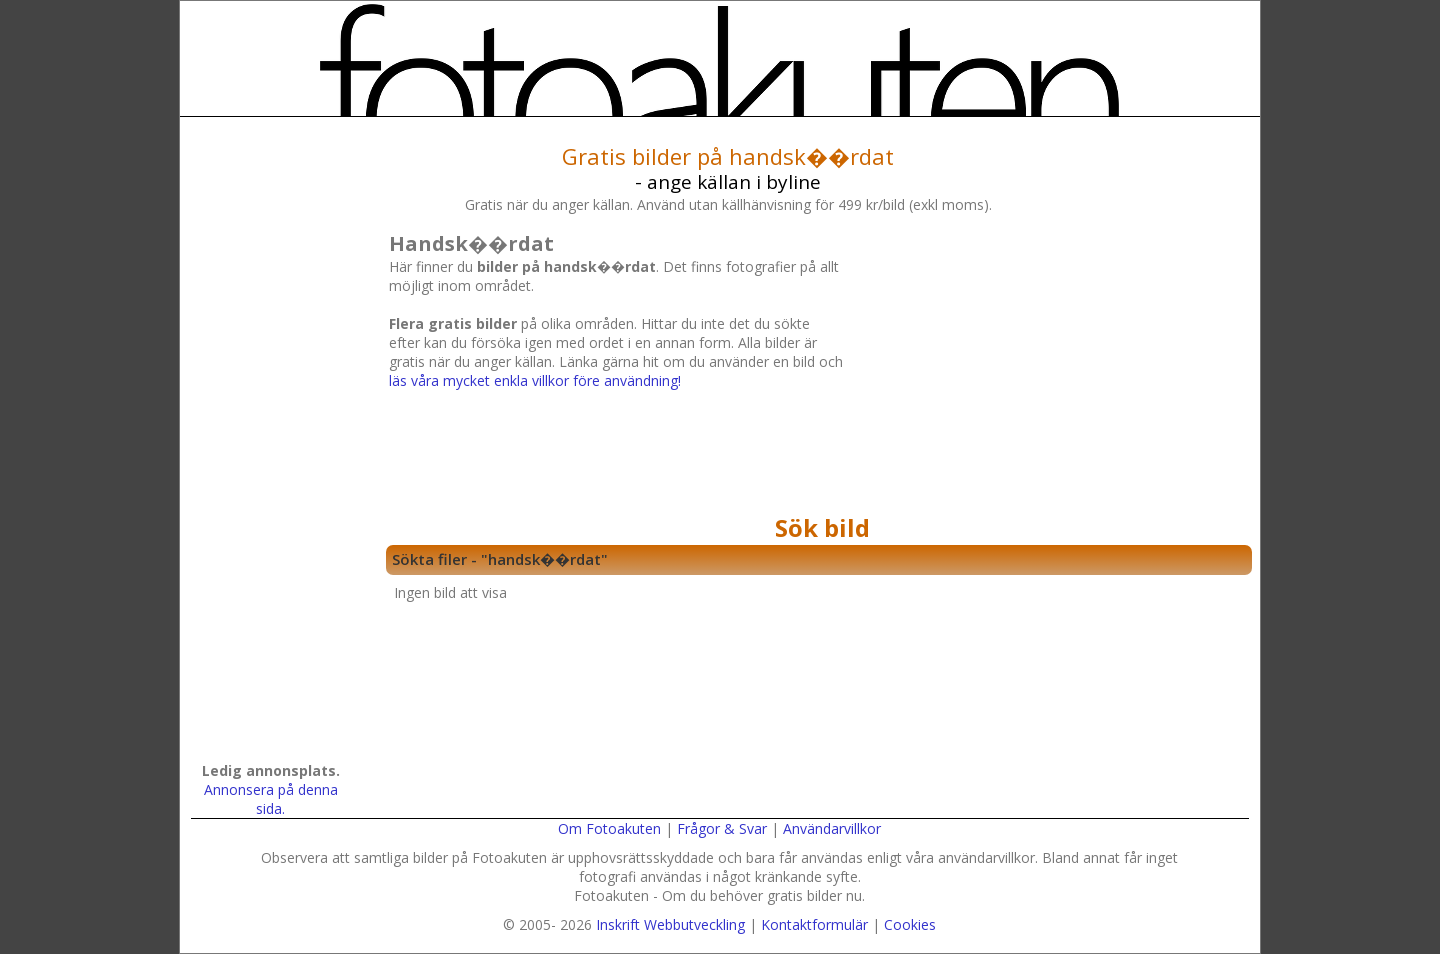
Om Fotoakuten (609, 828)
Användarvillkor (832, 828)
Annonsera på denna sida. (271, 799)
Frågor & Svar (722, 828)
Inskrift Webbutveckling (670, 924)
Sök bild (822, 527)
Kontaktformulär (814, 924)
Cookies (910, 924)
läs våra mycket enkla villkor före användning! (535, 380)
